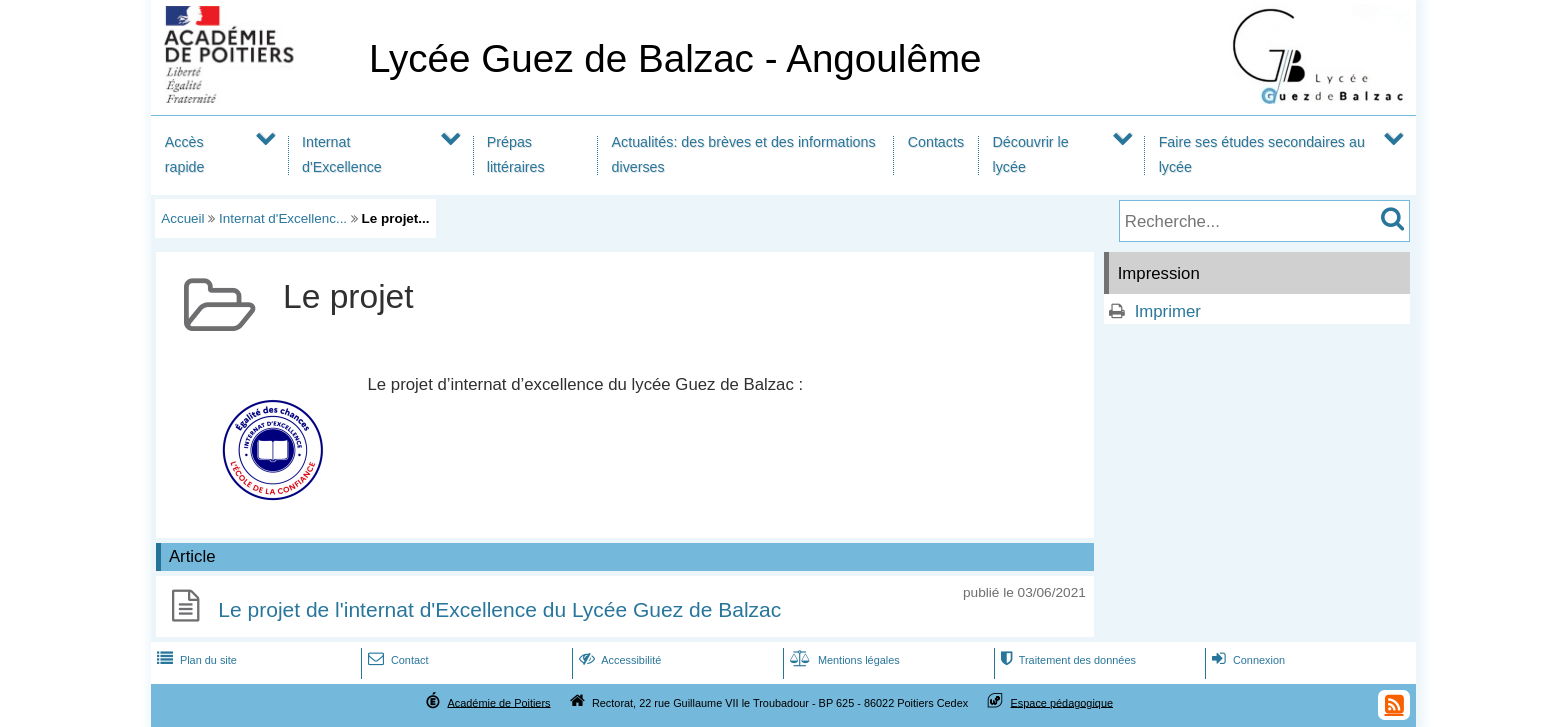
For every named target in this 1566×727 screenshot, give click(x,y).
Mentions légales (843, 660)
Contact (396, 660)
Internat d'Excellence (342, 154)
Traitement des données (1066, 660)
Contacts (936, 142)
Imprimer (1168, 311)
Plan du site (195, 660)
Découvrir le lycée (1031, 154)
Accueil (182, 218)
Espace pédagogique (1062, 702)
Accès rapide (185, 154)
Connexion (1246, 660)
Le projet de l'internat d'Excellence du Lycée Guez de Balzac (499, 609)
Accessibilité (618, 660)
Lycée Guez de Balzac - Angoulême (675, 58)
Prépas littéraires (516, 154)
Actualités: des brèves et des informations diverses (744, 154)
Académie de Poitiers (498, 702)
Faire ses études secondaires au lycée (1262, 154)
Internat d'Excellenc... (283, 218)
